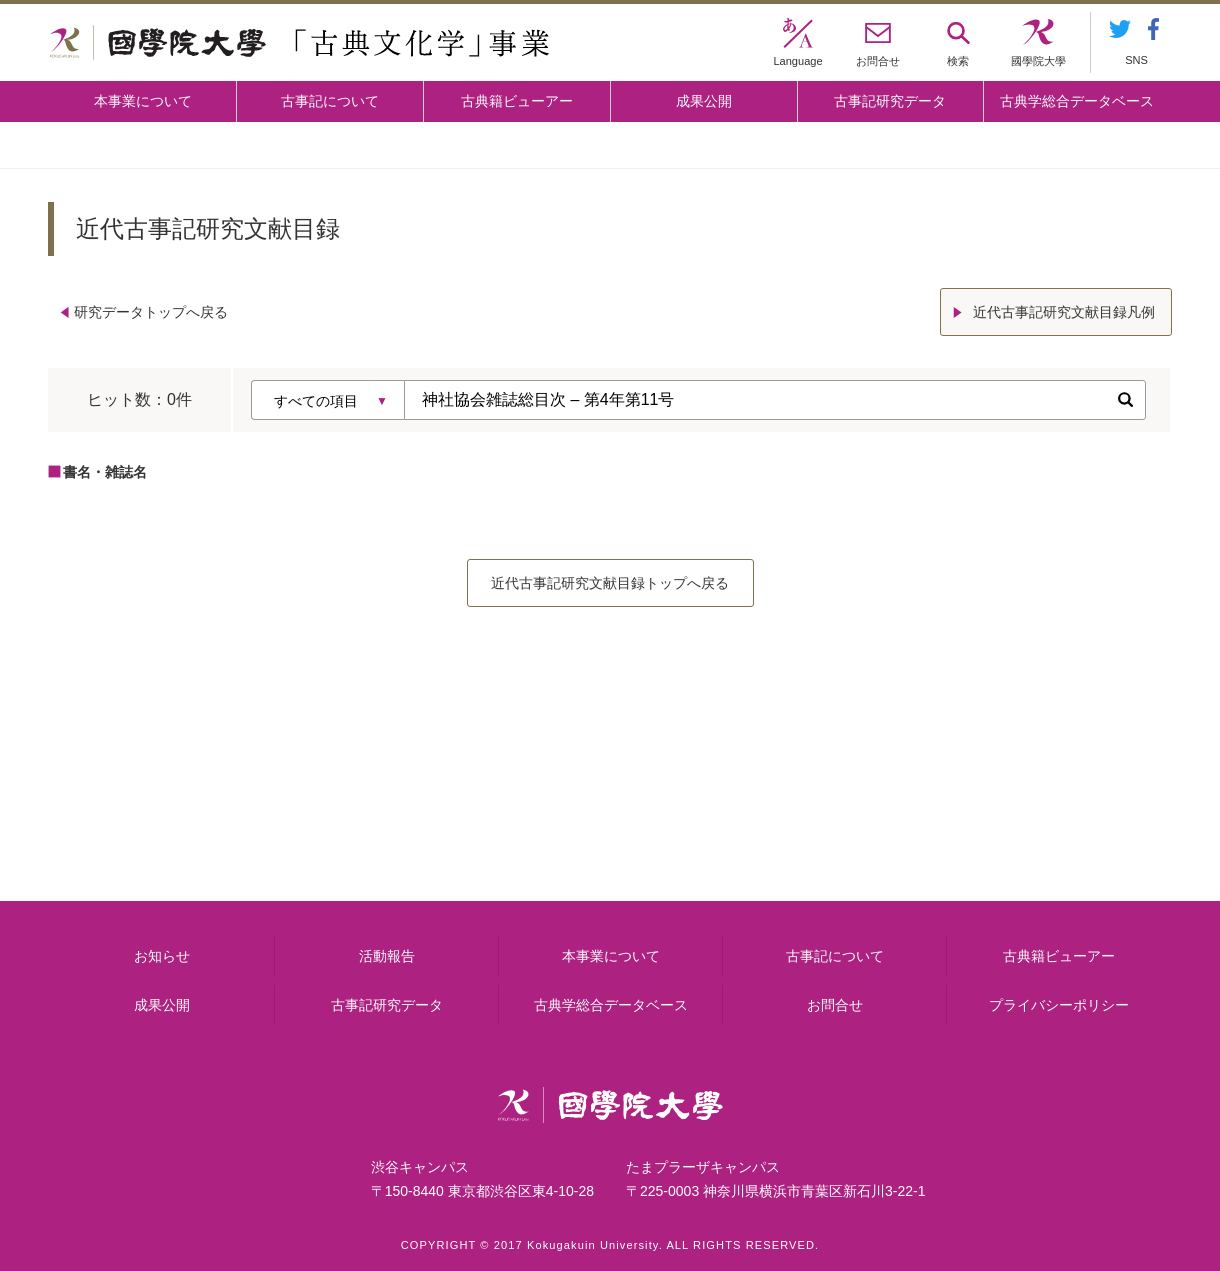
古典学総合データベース (1077, 101)
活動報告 (387, 956)
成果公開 (704, 101)
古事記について (330, 101)
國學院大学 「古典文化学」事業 (299, 43)
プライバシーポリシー (1059, 1005)
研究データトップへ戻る (151, 312)
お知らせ (162, 956)
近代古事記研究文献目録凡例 (1064, 312)
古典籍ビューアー (517, 101)
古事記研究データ (890, 101)
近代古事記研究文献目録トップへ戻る (610, 583)
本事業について (143, 101)
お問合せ (835, 1005)
